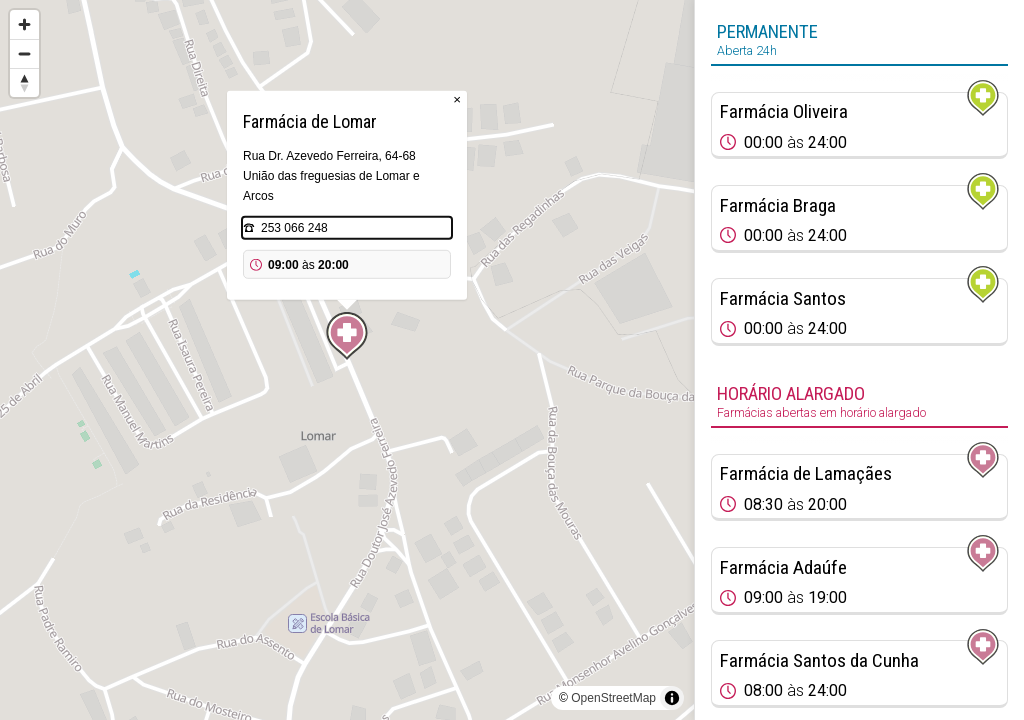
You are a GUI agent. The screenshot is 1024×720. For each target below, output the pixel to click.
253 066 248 (294, 228)
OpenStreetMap (613, 698)
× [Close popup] (457, 99)
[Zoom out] (24, 53)
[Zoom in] (24, 24)
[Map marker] (347, 336)
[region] (347, 360)
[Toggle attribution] (672, 698)
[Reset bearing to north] (24, 82)
